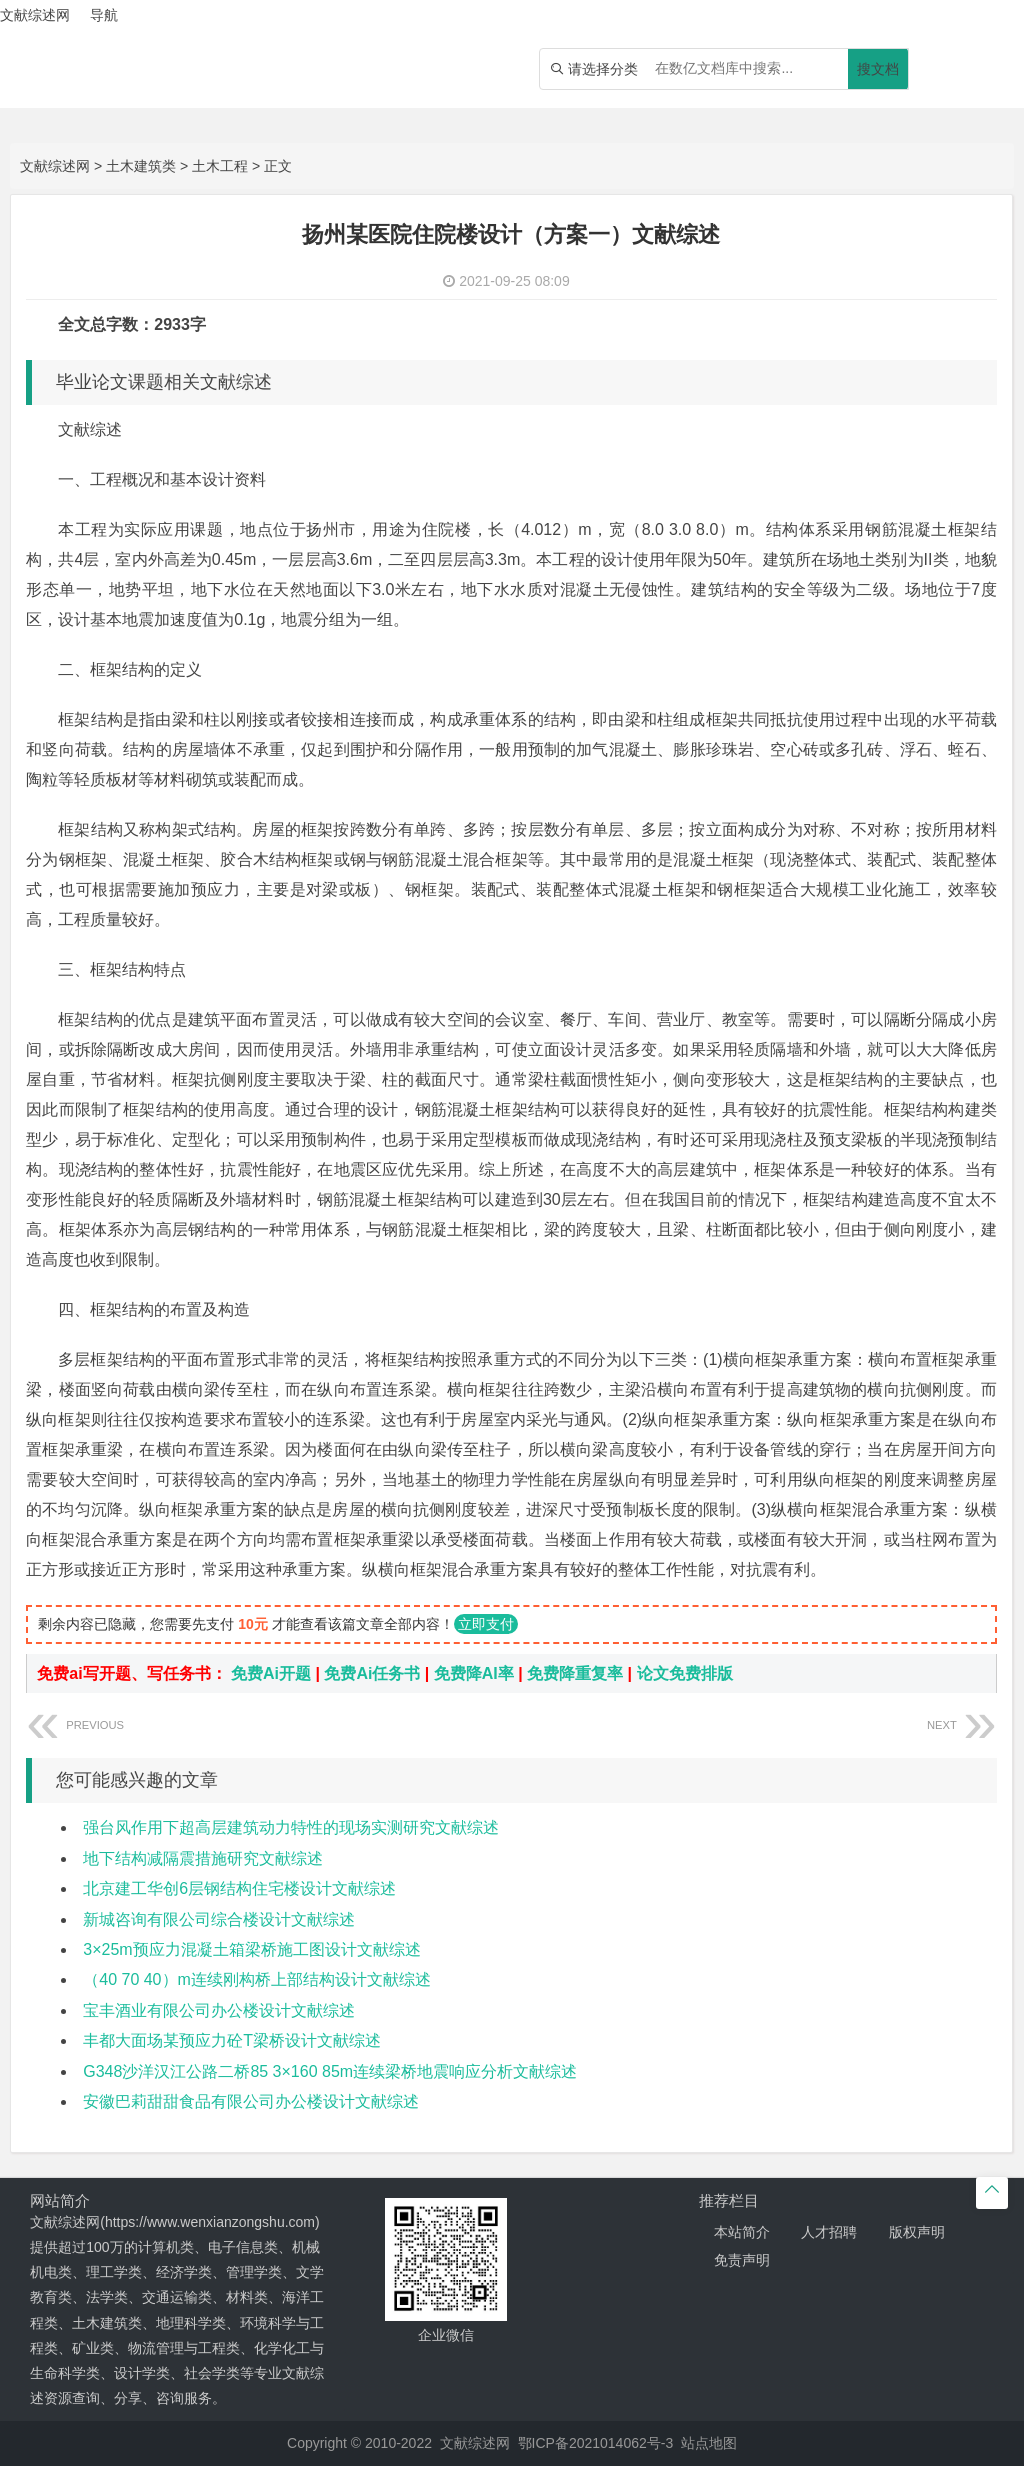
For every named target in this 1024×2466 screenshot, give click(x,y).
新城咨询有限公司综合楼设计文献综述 (219, 1919)
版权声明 (917, 2232)
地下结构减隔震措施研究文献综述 (203, 1858)
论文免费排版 (685, 1673)
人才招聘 (829, 2232)
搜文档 (878, 69)
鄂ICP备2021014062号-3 (596, 2443)
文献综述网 (55, 166)
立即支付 (486, 1624)
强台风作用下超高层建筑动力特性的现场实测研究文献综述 (291, 1827)
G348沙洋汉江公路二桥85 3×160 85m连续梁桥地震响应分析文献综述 (330, 2071)
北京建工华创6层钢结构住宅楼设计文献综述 (239, 1888)
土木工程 (220, 166)
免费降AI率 (474, 1673)
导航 (104, 15)
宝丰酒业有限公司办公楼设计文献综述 (219, 2010)
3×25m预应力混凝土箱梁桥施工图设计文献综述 (251, 1949)
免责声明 (742, 2260)
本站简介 (742, 2232)
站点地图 (709, 2443)
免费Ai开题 (271, 1673)
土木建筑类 (141, 166)
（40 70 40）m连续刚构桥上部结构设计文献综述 (257, 1979)
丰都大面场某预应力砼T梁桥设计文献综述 (232, 2040)
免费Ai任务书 (372, 1673)
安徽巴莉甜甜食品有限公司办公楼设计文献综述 (251, 2101)
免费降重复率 (575, 1673)
